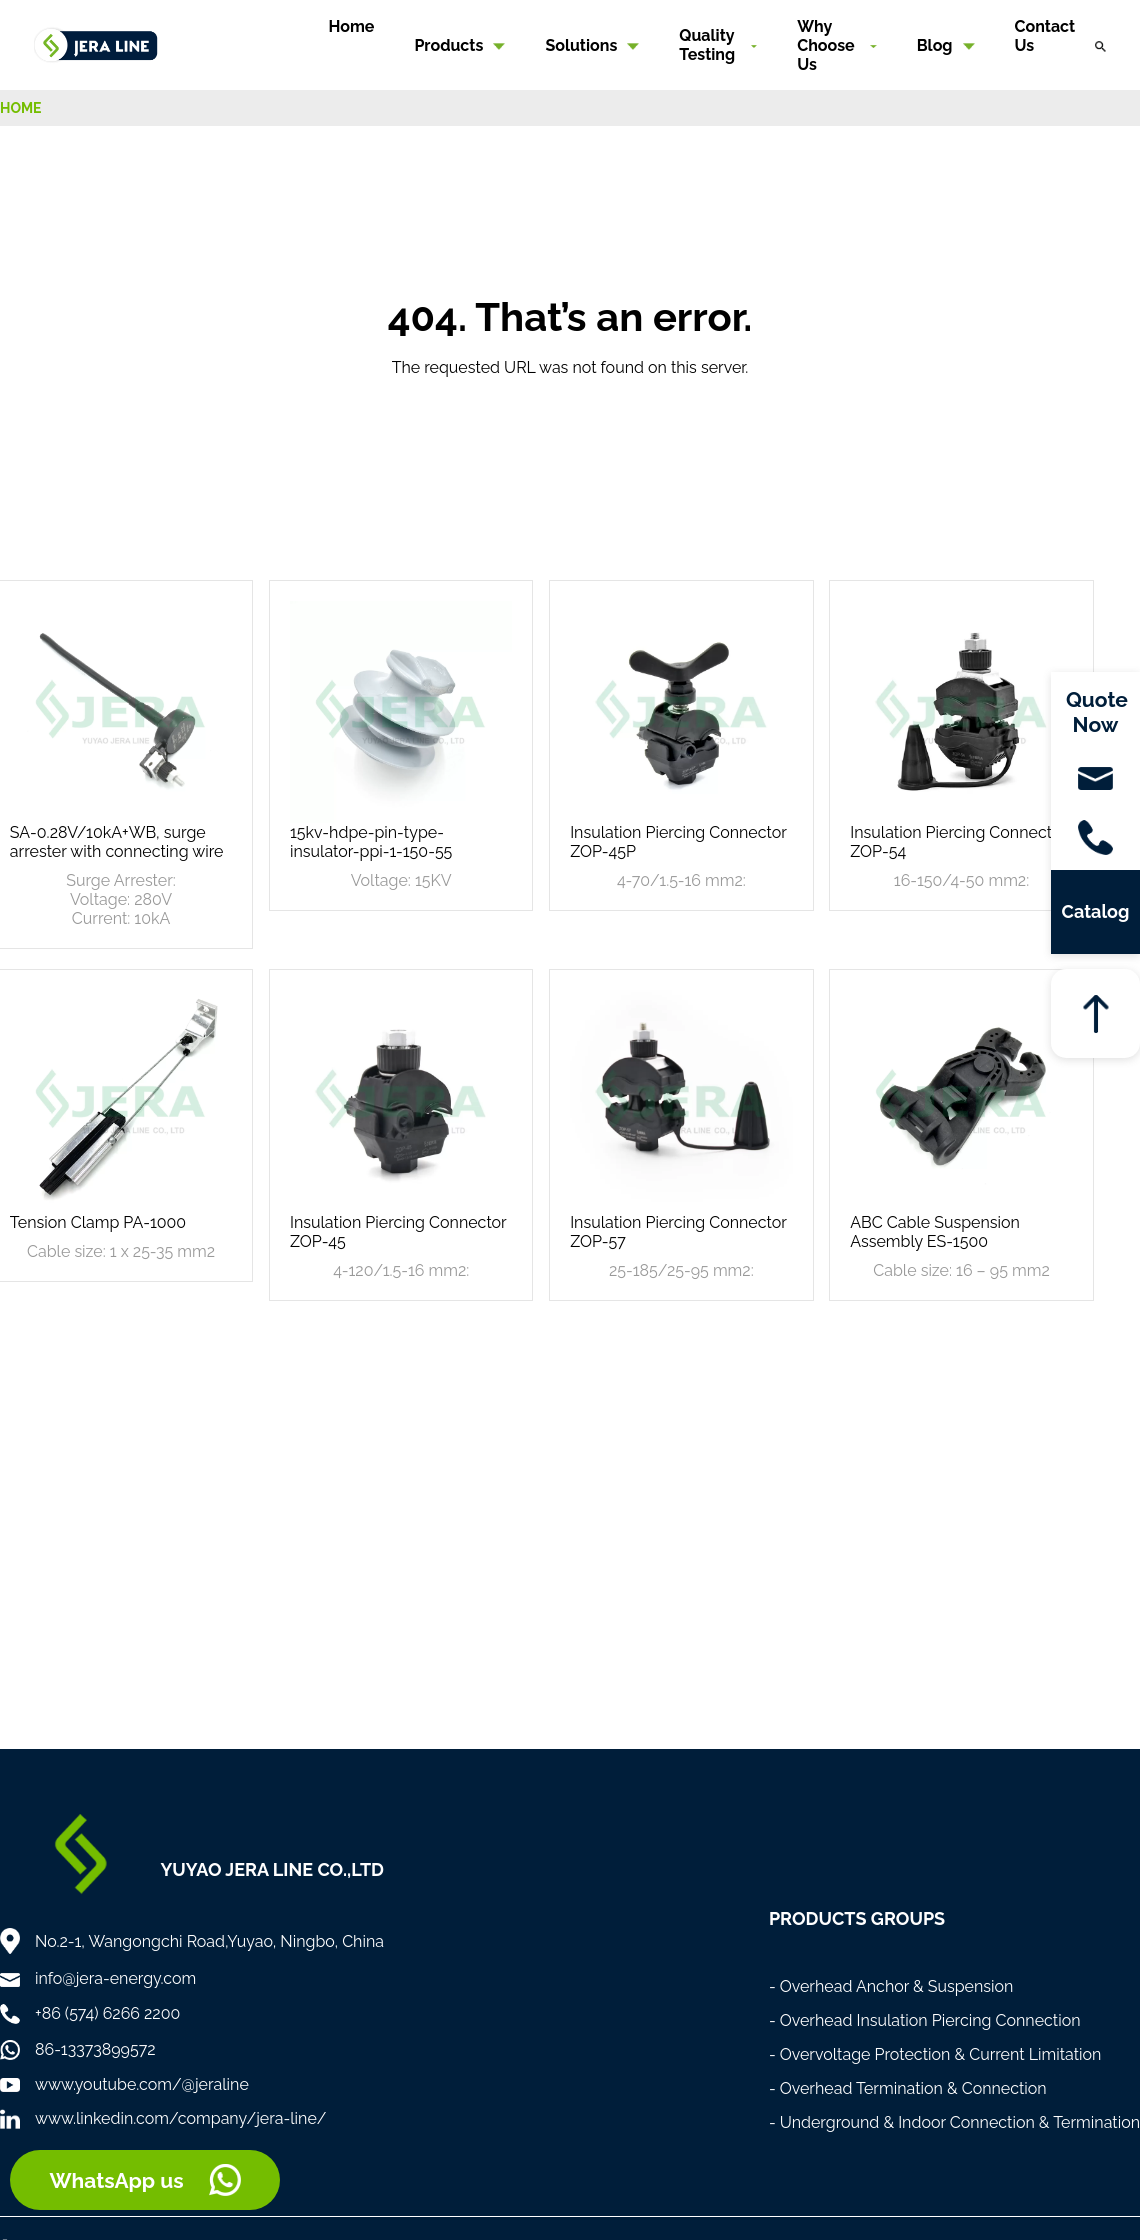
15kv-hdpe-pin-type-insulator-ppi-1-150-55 (371, 842)
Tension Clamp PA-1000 (98, 1222)
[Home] (96, 43)
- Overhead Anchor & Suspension (891, 1986)
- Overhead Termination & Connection (908, 2088)
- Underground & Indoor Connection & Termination (954, 2122)
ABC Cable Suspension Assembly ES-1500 (935, 1232)
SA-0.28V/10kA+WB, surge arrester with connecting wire (117, 842)
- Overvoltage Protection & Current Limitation (935, 2054)
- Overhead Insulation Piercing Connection (925, 2020)
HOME (21, 108)
